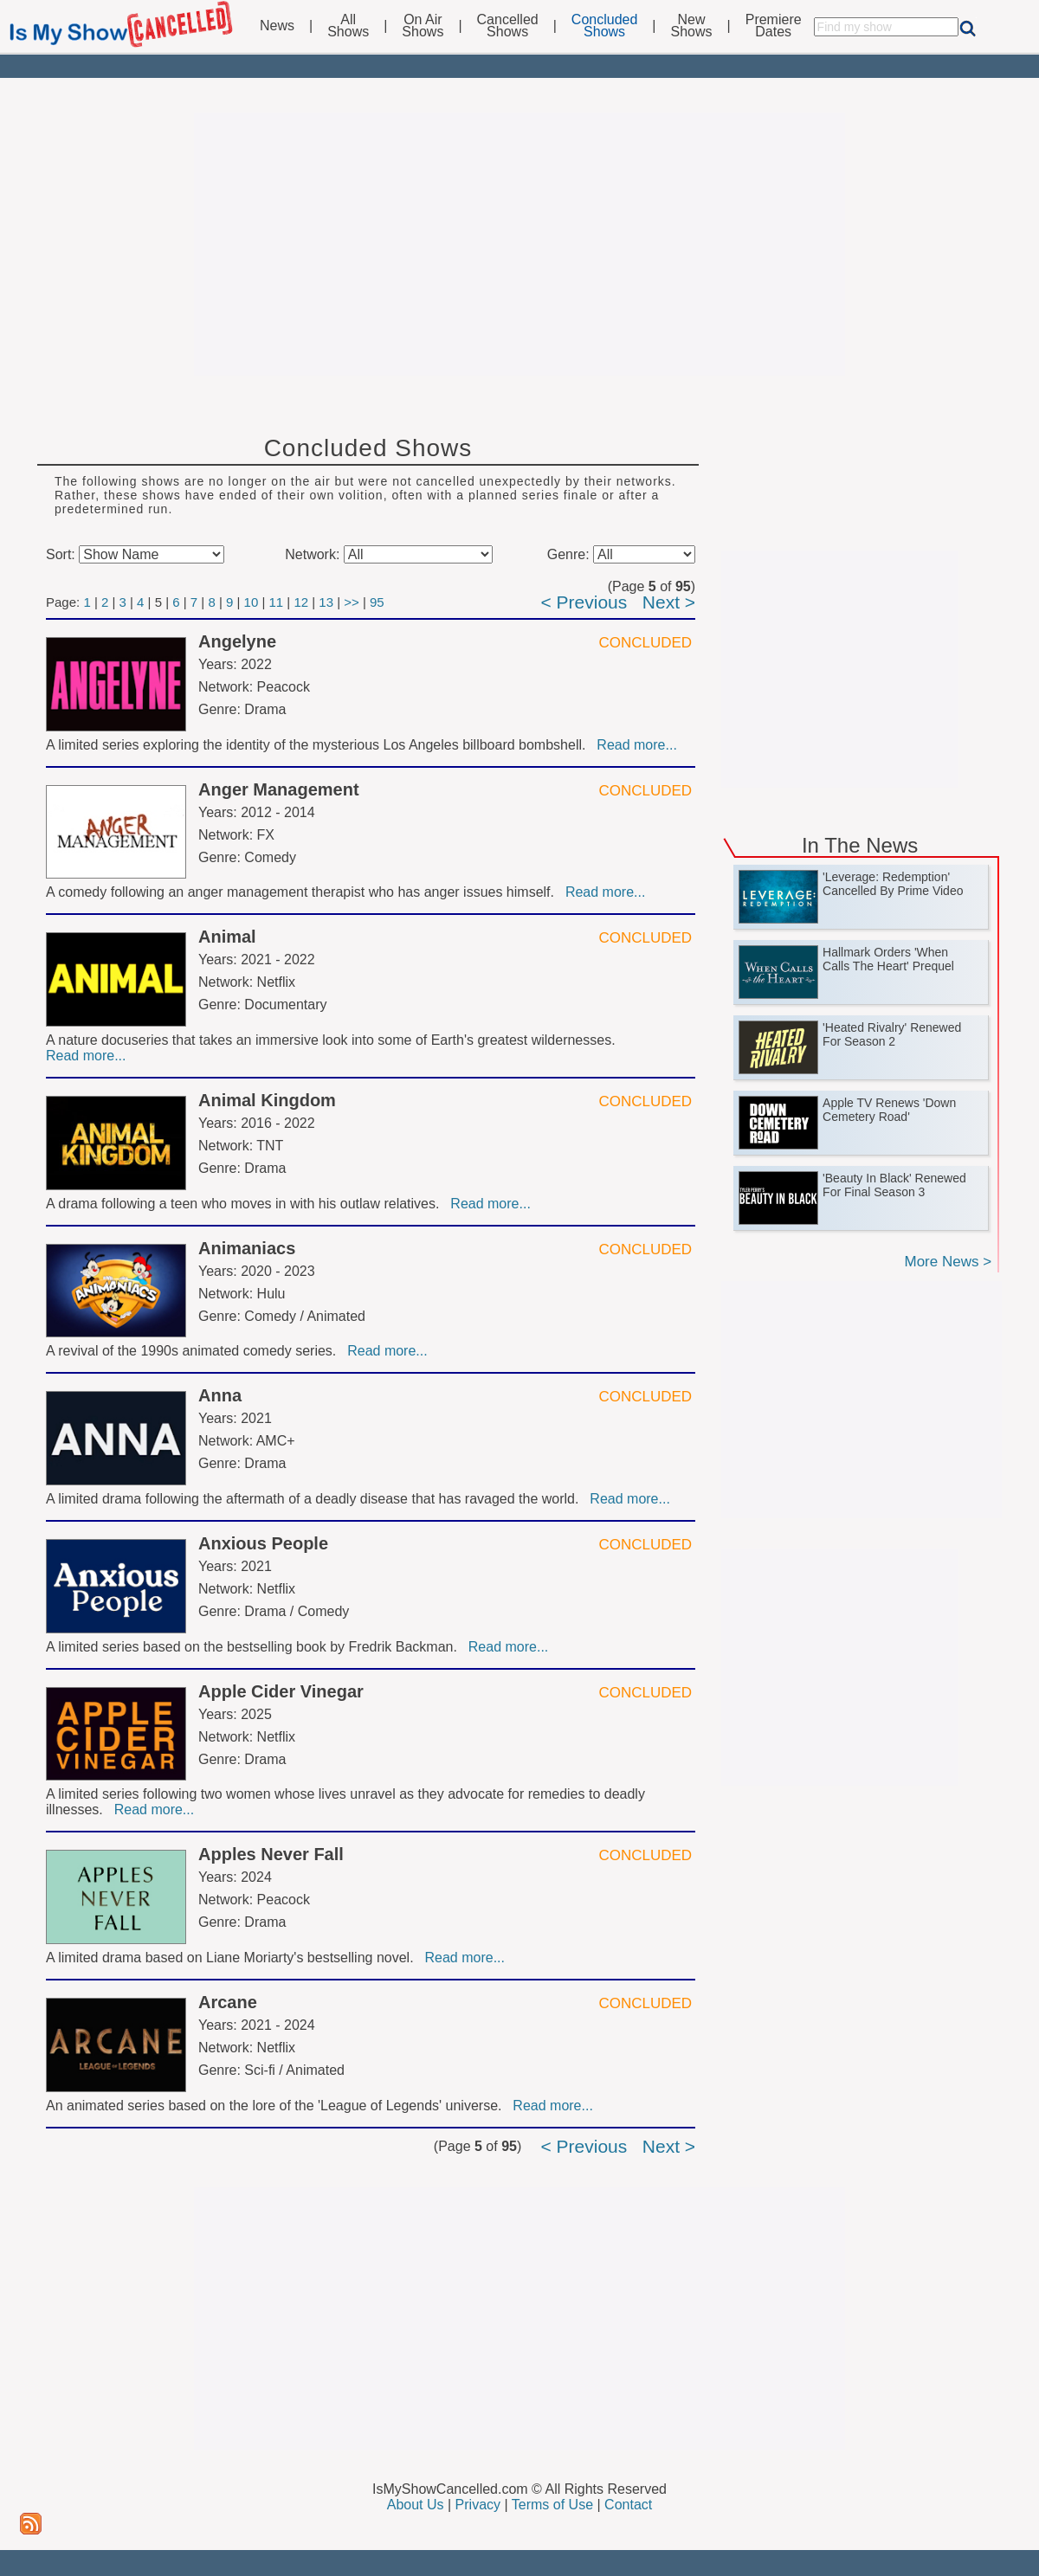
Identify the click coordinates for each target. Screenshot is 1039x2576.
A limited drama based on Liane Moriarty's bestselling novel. (234, 1957)
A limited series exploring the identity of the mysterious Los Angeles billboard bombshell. (319, 744)
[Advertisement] (519, 244)
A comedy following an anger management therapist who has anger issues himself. (304, 892)
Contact (628, 2504)
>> (351, 602)
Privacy (477, 2504)
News (277, 26)
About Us (415, 2504)
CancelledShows (508, 26)
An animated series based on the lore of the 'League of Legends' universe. (277, 2105)
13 (326, 602)
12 (301, 602)
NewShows (692, 26)
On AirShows (422, 26)
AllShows (348, 26)
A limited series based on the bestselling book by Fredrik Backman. (255, 1646)
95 (377, 602)
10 (251, 602)
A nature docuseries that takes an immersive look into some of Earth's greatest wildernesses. (332, 1040)
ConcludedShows (604, 26)
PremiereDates (773, 26)
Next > (668, 602)
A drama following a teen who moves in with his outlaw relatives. (246, 1203)
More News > (947, 1261)
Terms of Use (552, 2504)
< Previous (583, 602)
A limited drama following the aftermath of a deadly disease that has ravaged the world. (316, 1498)
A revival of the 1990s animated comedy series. (195, 1350)
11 (276, 602)
